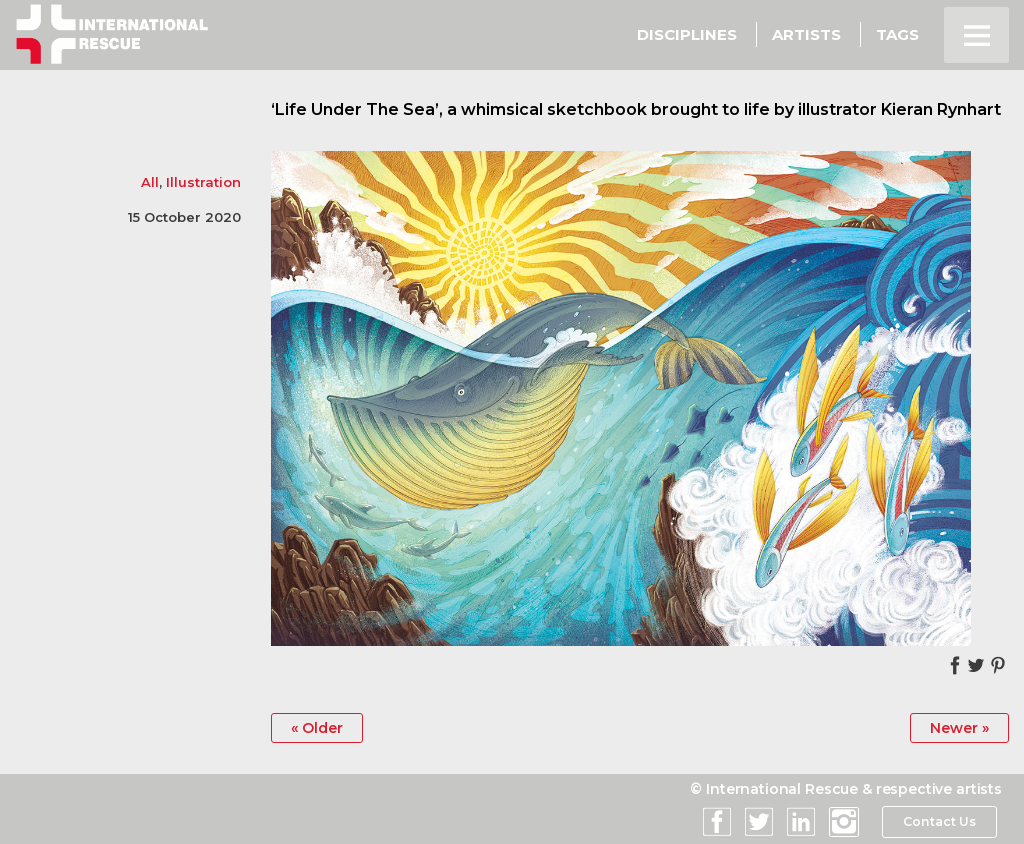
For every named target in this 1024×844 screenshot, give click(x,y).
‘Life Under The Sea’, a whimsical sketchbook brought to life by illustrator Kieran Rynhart (636, 109)
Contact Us (938, 822)
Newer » (958, 728)
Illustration (203, 182)
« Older (318, 728)
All (150, 182)
